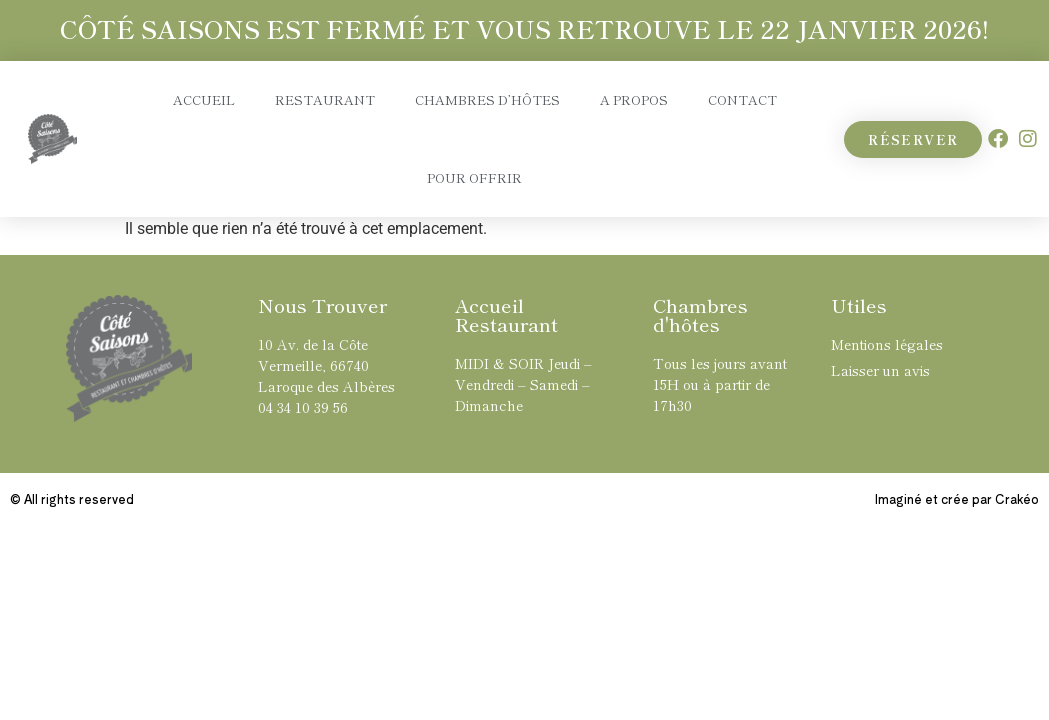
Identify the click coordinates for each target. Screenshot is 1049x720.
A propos (634, 99)
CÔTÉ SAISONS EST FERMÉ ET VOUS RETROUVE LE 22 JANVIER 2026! (524, 28)
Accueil (204, 99)
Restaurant (325, 99)
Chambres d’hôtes (487, 99)
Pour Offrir (474, 177)
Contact (742, 99)
